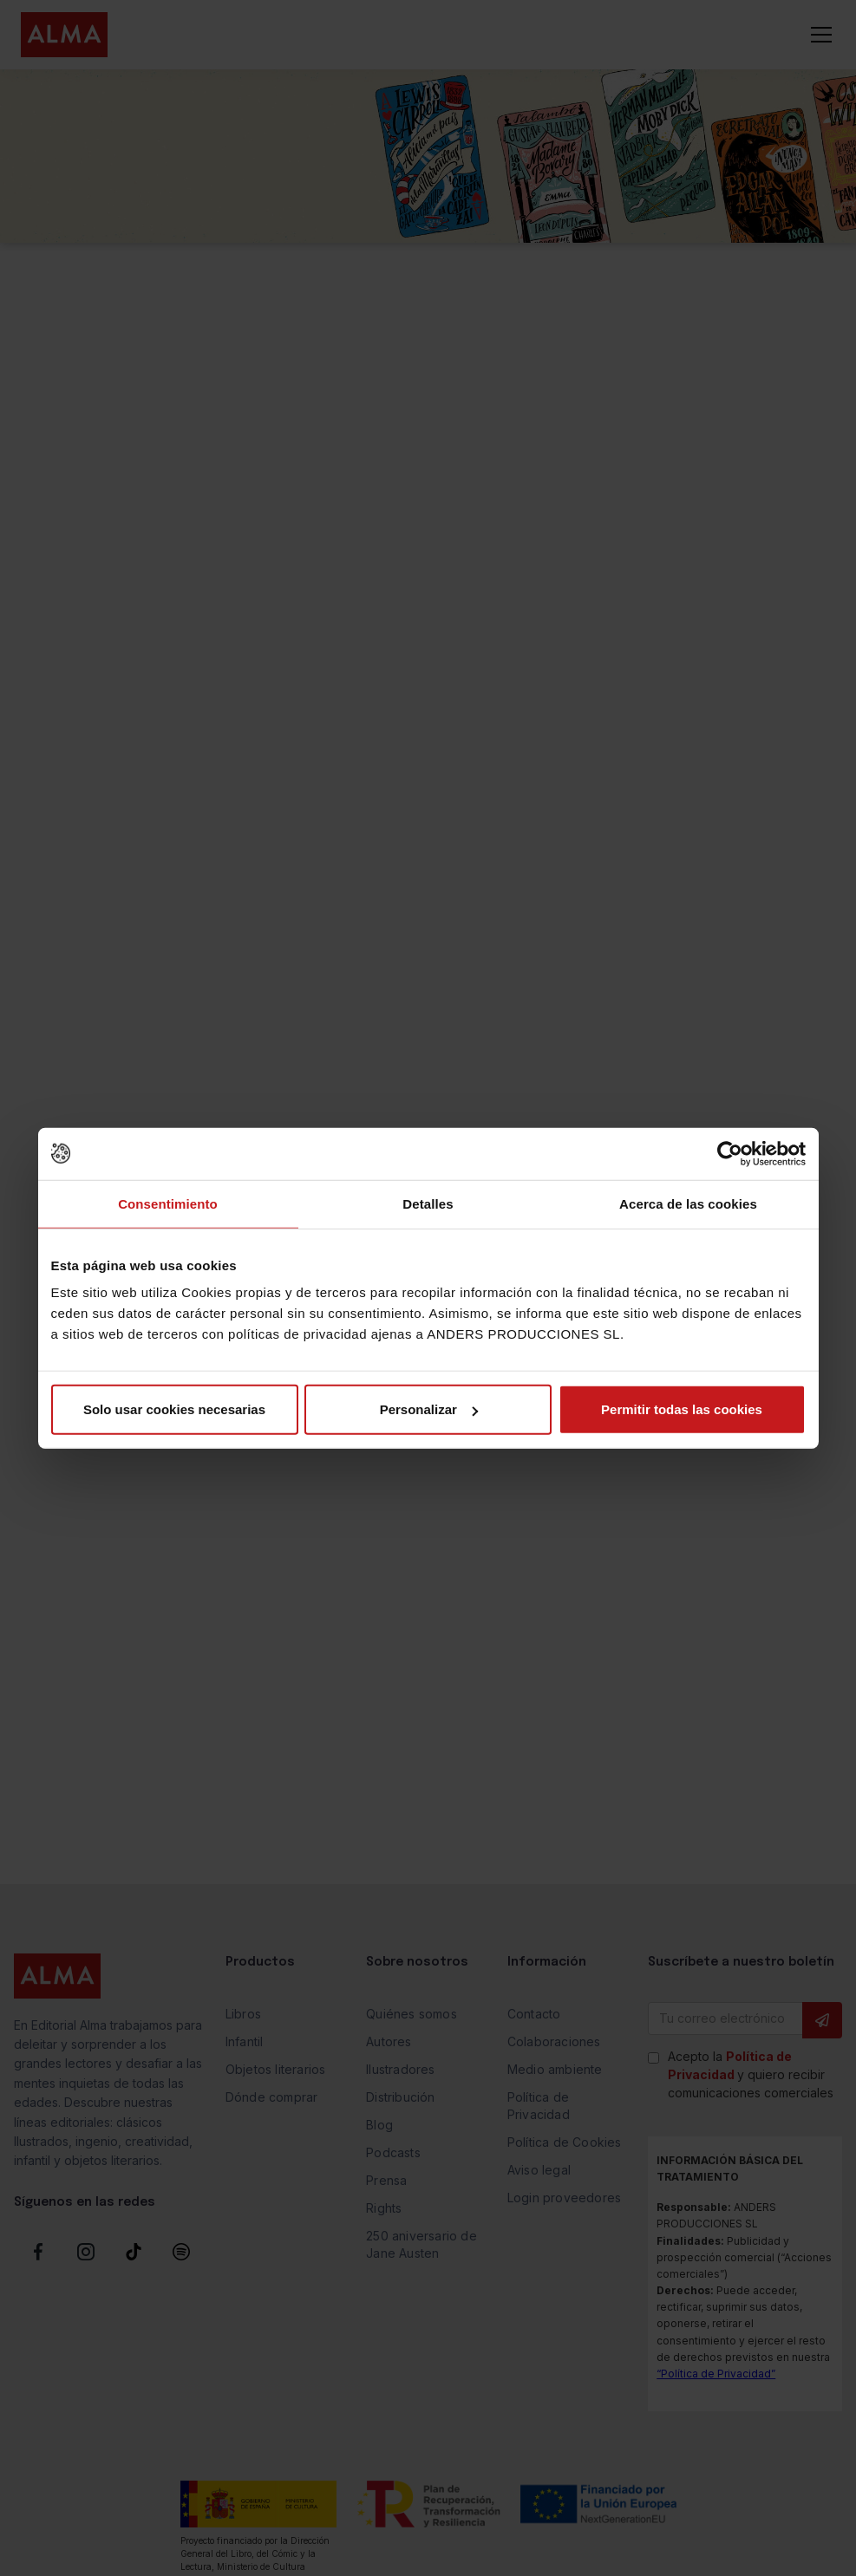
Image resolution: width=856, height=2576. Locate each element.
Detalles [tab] (427, 1203)
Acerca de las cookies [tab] (688, 1203)
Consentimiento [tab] (168, 1203)
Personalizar (429, 1409)
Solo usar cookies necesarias (174, 1409)
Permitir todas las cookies (681, 1409)
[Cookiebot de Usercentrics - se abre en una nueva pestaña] (730, 1153)
